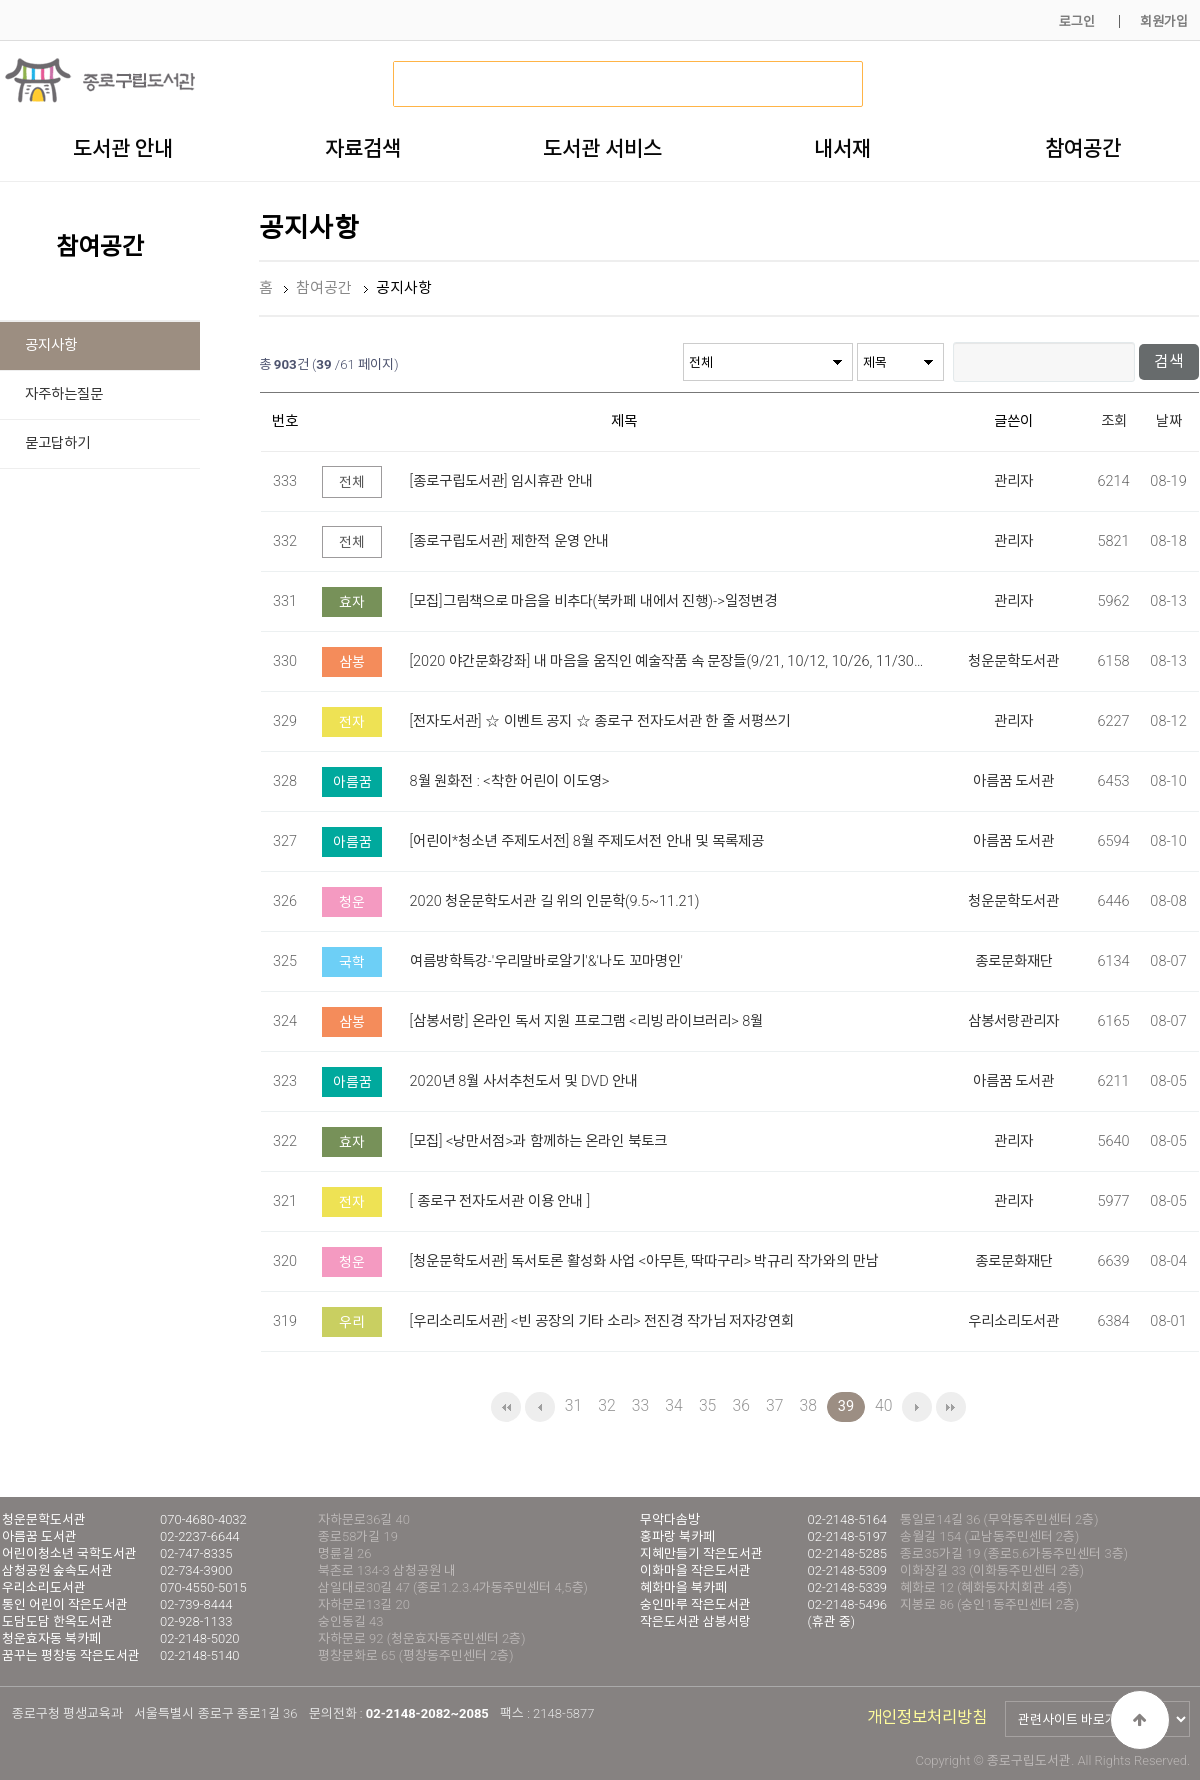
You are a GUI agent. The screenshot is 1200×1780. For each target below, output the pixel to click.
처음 (506, 1407)
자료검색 (363, 148)
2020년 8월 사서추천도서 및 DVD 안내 (524, 1080)
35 (707, 1405)
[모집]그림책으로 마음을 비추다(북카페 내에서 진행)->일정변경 (593, 600)
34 (673, 1405)
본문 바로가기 (0, 0)
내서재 (842, 148)
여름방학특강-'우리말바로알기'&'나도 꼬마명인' (547, 960)
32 (606, 1405)
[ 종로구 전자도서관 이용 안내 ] (500, 1200)
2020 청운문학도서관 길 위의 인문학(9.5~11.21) (555, 900)
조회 (1114, 421)
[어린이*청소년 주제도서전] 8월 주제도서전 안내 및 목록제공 (587, 840)
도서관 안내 (123, 148)
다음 (917, 1407)
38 (808, 1405)
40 (883, 1405)
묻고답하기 (57, 443)
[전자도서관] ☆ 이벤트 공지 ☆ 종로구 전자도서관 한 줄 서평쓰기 (600, 720)
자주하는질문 (64, 394)
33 (640, 1405)
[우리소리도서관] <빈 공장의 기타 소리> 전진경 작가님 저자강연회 (602, 1320)
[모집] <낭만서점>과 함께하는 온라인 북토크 (538, 1140)
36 (740, 1405)
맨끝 (951, 1407)
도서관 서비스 (602, 148)
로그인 (1077, 21)
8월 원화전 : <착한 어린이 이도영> (510, 780)
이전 (540, 1407)
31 (573, 1405)
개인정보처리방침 (927, 1717)
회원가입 (1164, 21)
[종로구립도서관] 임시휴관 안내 (501, 480)
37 (774, 1405)
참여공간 (1083, 148)
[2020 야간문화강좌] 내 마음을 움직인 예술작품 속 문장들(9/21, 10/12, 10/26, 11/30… (667, 660)
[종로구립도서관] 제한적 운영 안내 (510, 540)
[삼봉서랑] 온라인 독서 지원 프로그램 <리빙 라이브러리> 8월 (587, 1020)
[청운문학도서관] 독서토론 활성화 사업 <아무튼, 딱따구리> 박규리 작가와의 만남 (644, 1260)
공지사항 (51, 345)
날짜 (1169, 421)
